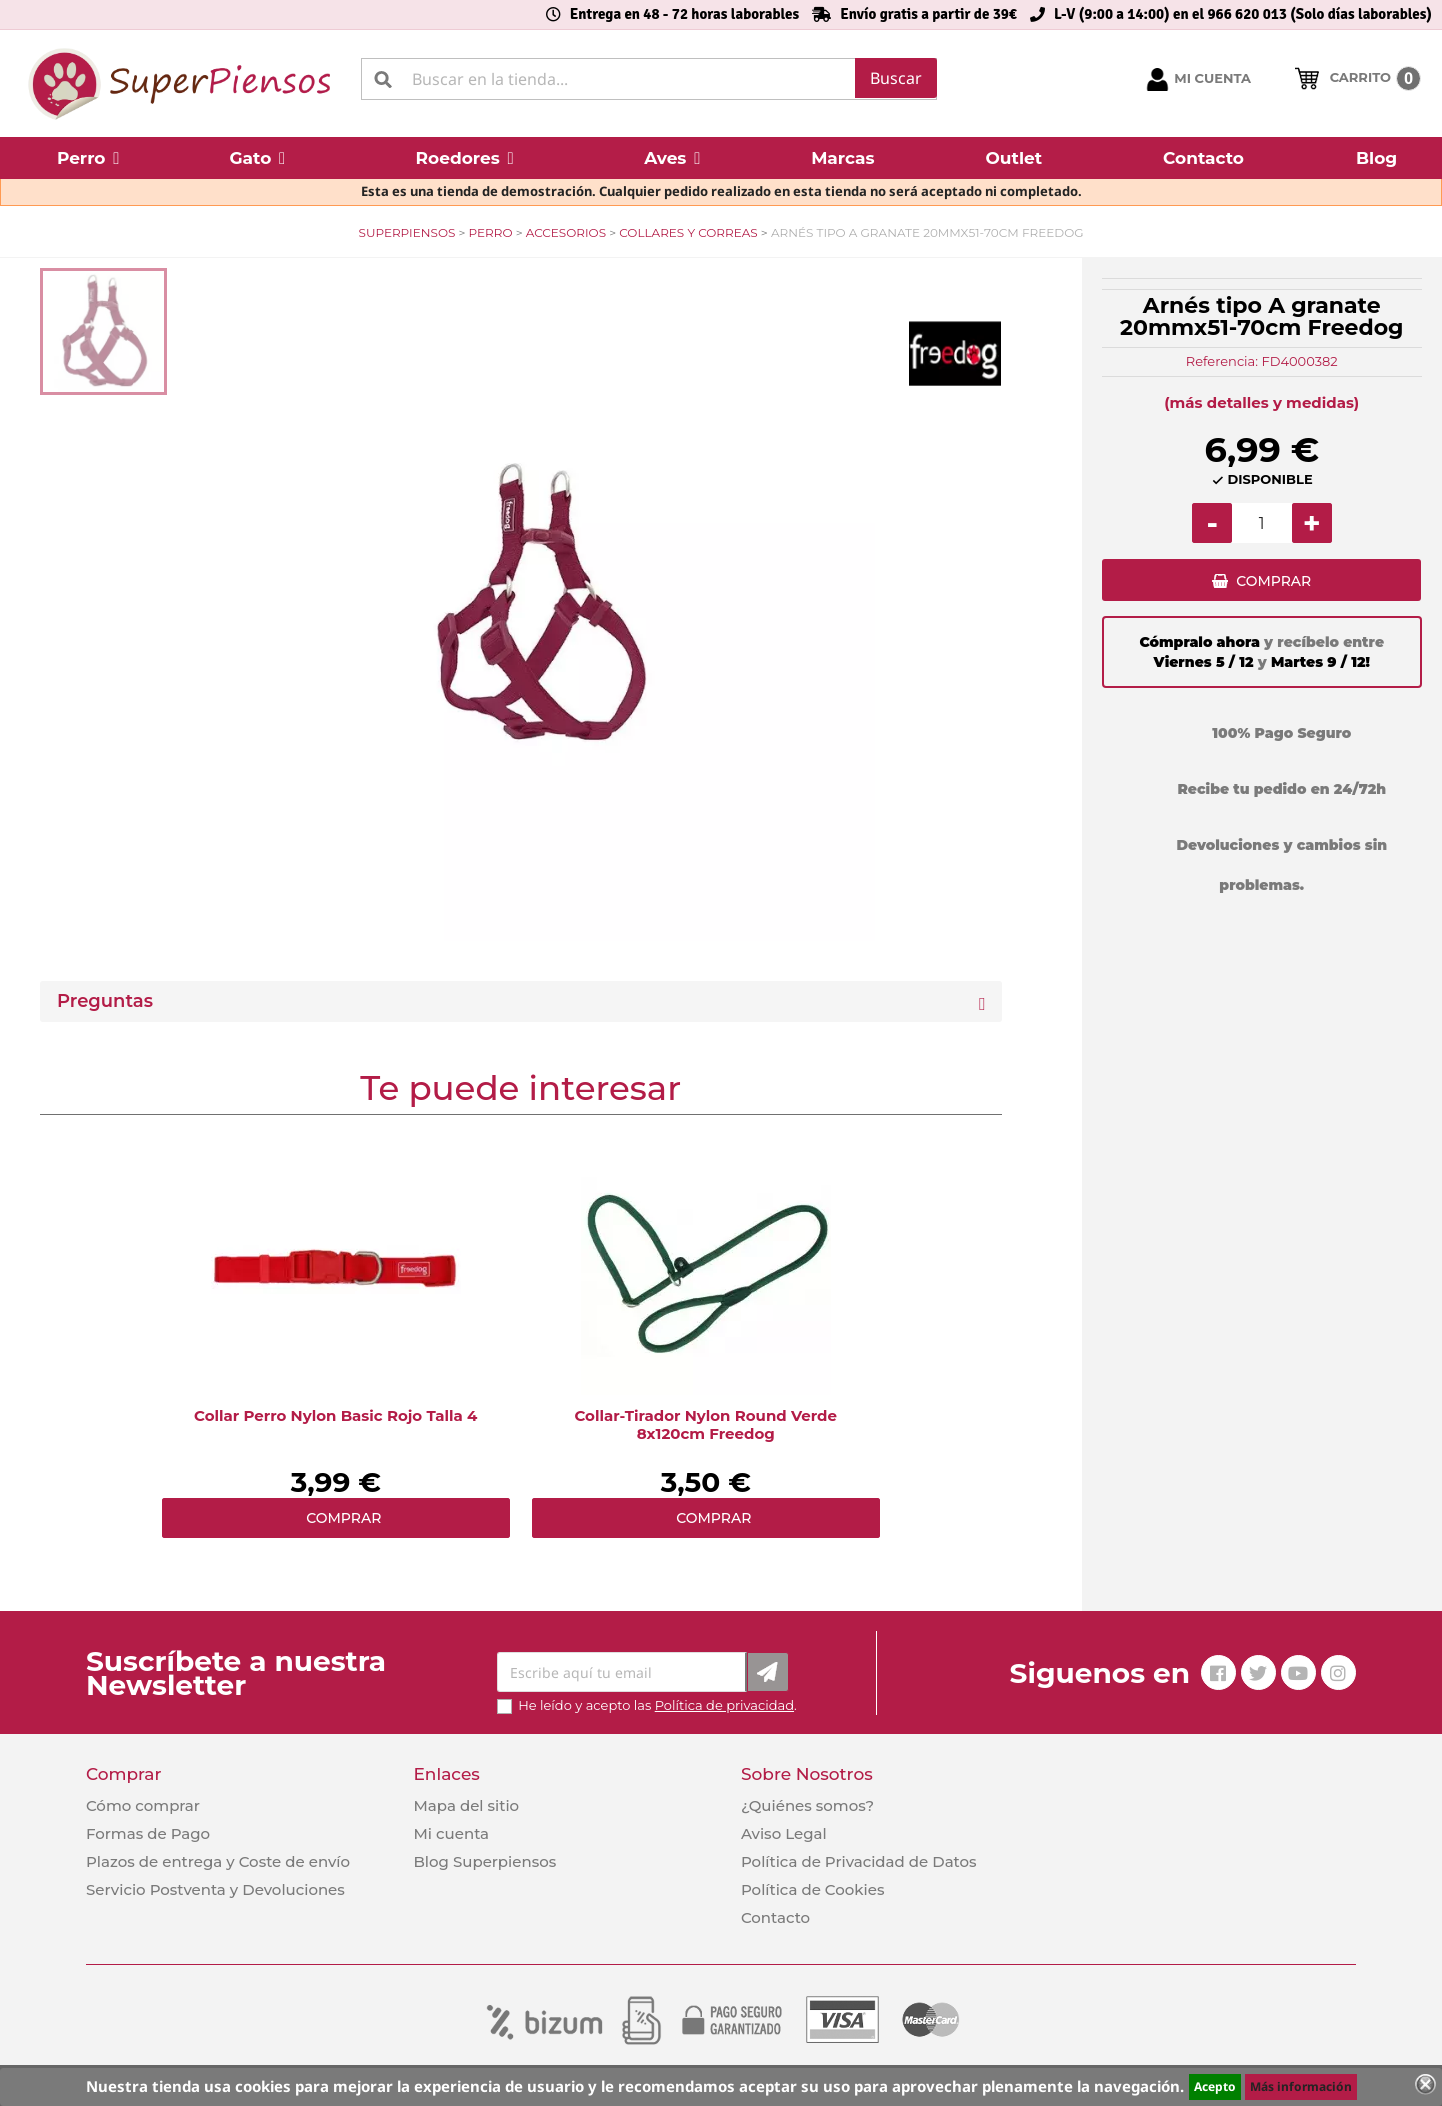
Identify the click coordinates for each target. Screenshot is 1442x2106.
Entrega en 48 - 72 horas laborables (684, 14)
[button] (88, 158)
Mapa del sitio (466, 1805)
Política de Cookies (812, 1889)
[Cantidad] (1262, 523)
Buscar (896, 78)
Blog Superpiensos (484, 1861)
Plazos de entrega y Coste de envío (218, 1861)
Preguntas (105, 1001)
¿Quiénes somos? (807, 1805)
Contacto (775, 1917)
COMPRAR (1273, 585)
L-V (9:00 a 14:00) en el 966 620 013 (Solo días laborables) (1243, 14)
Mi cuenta (451, 1833)
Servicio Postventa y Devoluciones (215, 1889)
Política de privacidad (724, 1705)
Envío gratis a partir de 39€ (928, 14)
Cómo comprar (143, 1805)
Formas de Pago (148, 1833)
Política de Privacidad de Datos (859, 1861)
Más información (1301, 2086)
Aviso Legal (784, 1833)
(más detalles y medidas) (1261, 402)
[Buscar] (649, 79)
